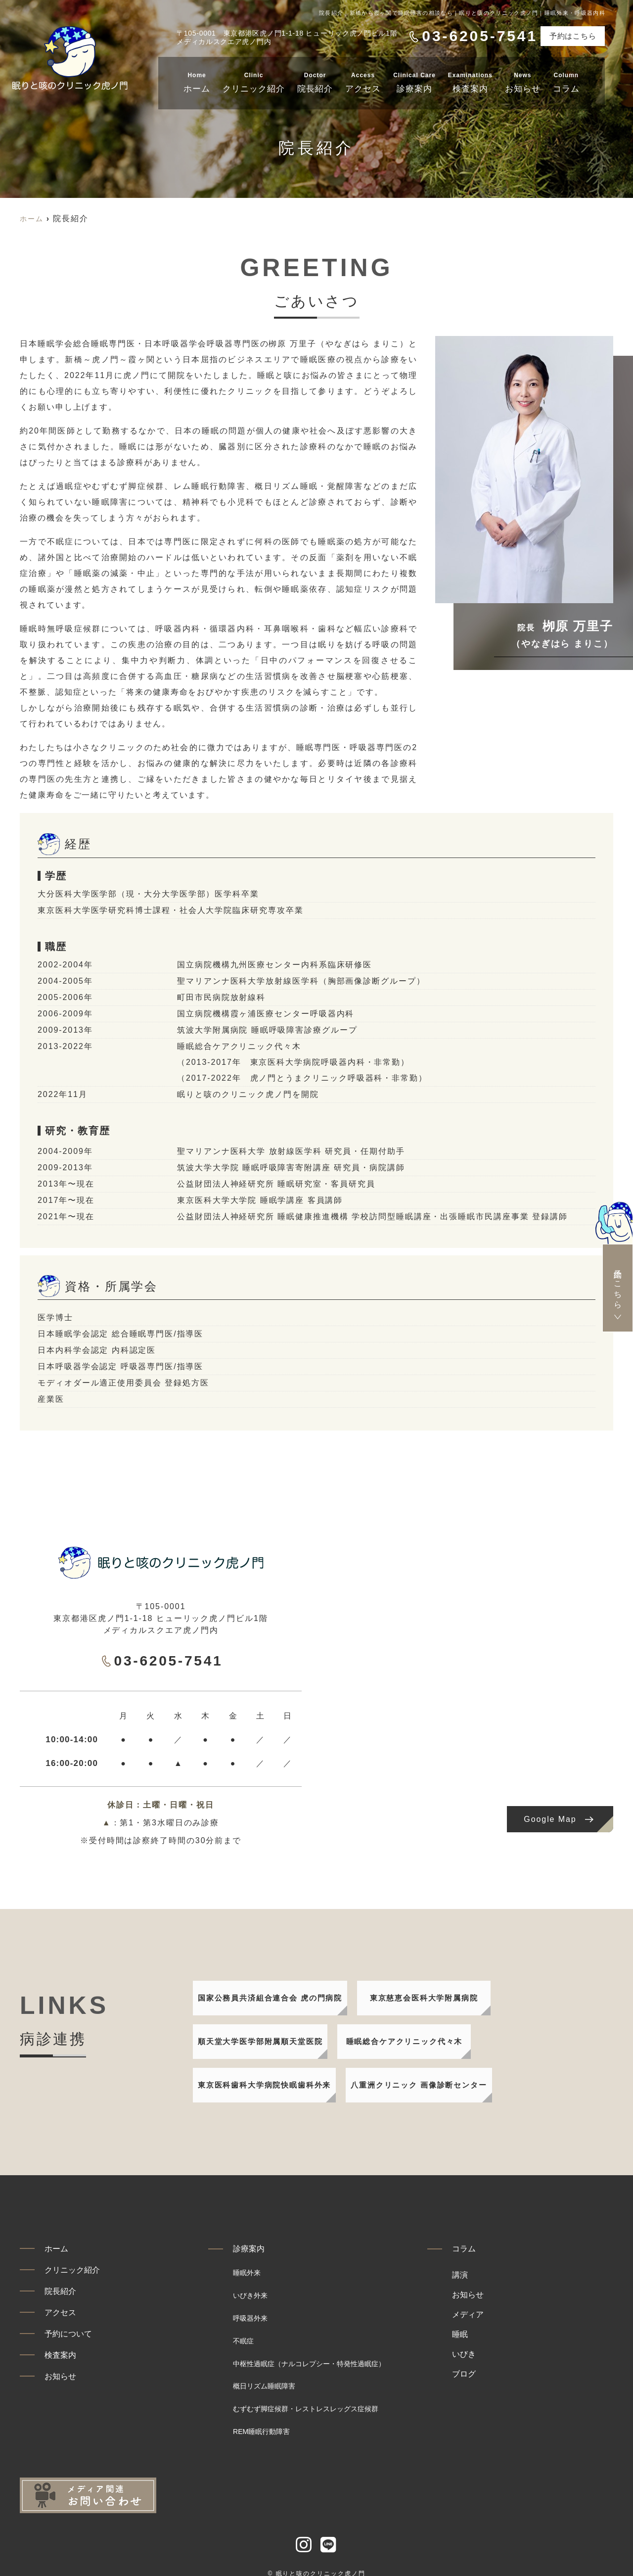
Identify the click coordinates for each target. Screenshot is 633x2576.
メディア (513, 2318)
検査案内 (470, 81)
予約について (74, 2349)
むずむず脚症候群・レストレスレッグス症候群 (326, 2397)
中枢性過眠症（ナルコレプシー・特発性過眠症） (331, 2357)
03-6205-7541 (162, 1660)
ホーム (196, 81)
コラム (566, 81)
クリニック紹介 (254, 81)
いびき (509, 2357)
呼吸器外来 (255, 2318)
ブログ (509, 2377)
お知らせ (523, 81)
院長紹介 (315, 81)
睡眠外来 (251, 2278)
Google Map (550, 1819)
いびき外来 (255, 2298)
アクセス (363, 81)
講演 (504, 2278)
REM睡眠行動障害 (269, 2417)
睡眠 (504, 2337)
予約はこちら (572, 36)
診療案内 (414, 81)
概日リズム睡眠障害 (273, 2377)
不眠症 (246, 2337)
